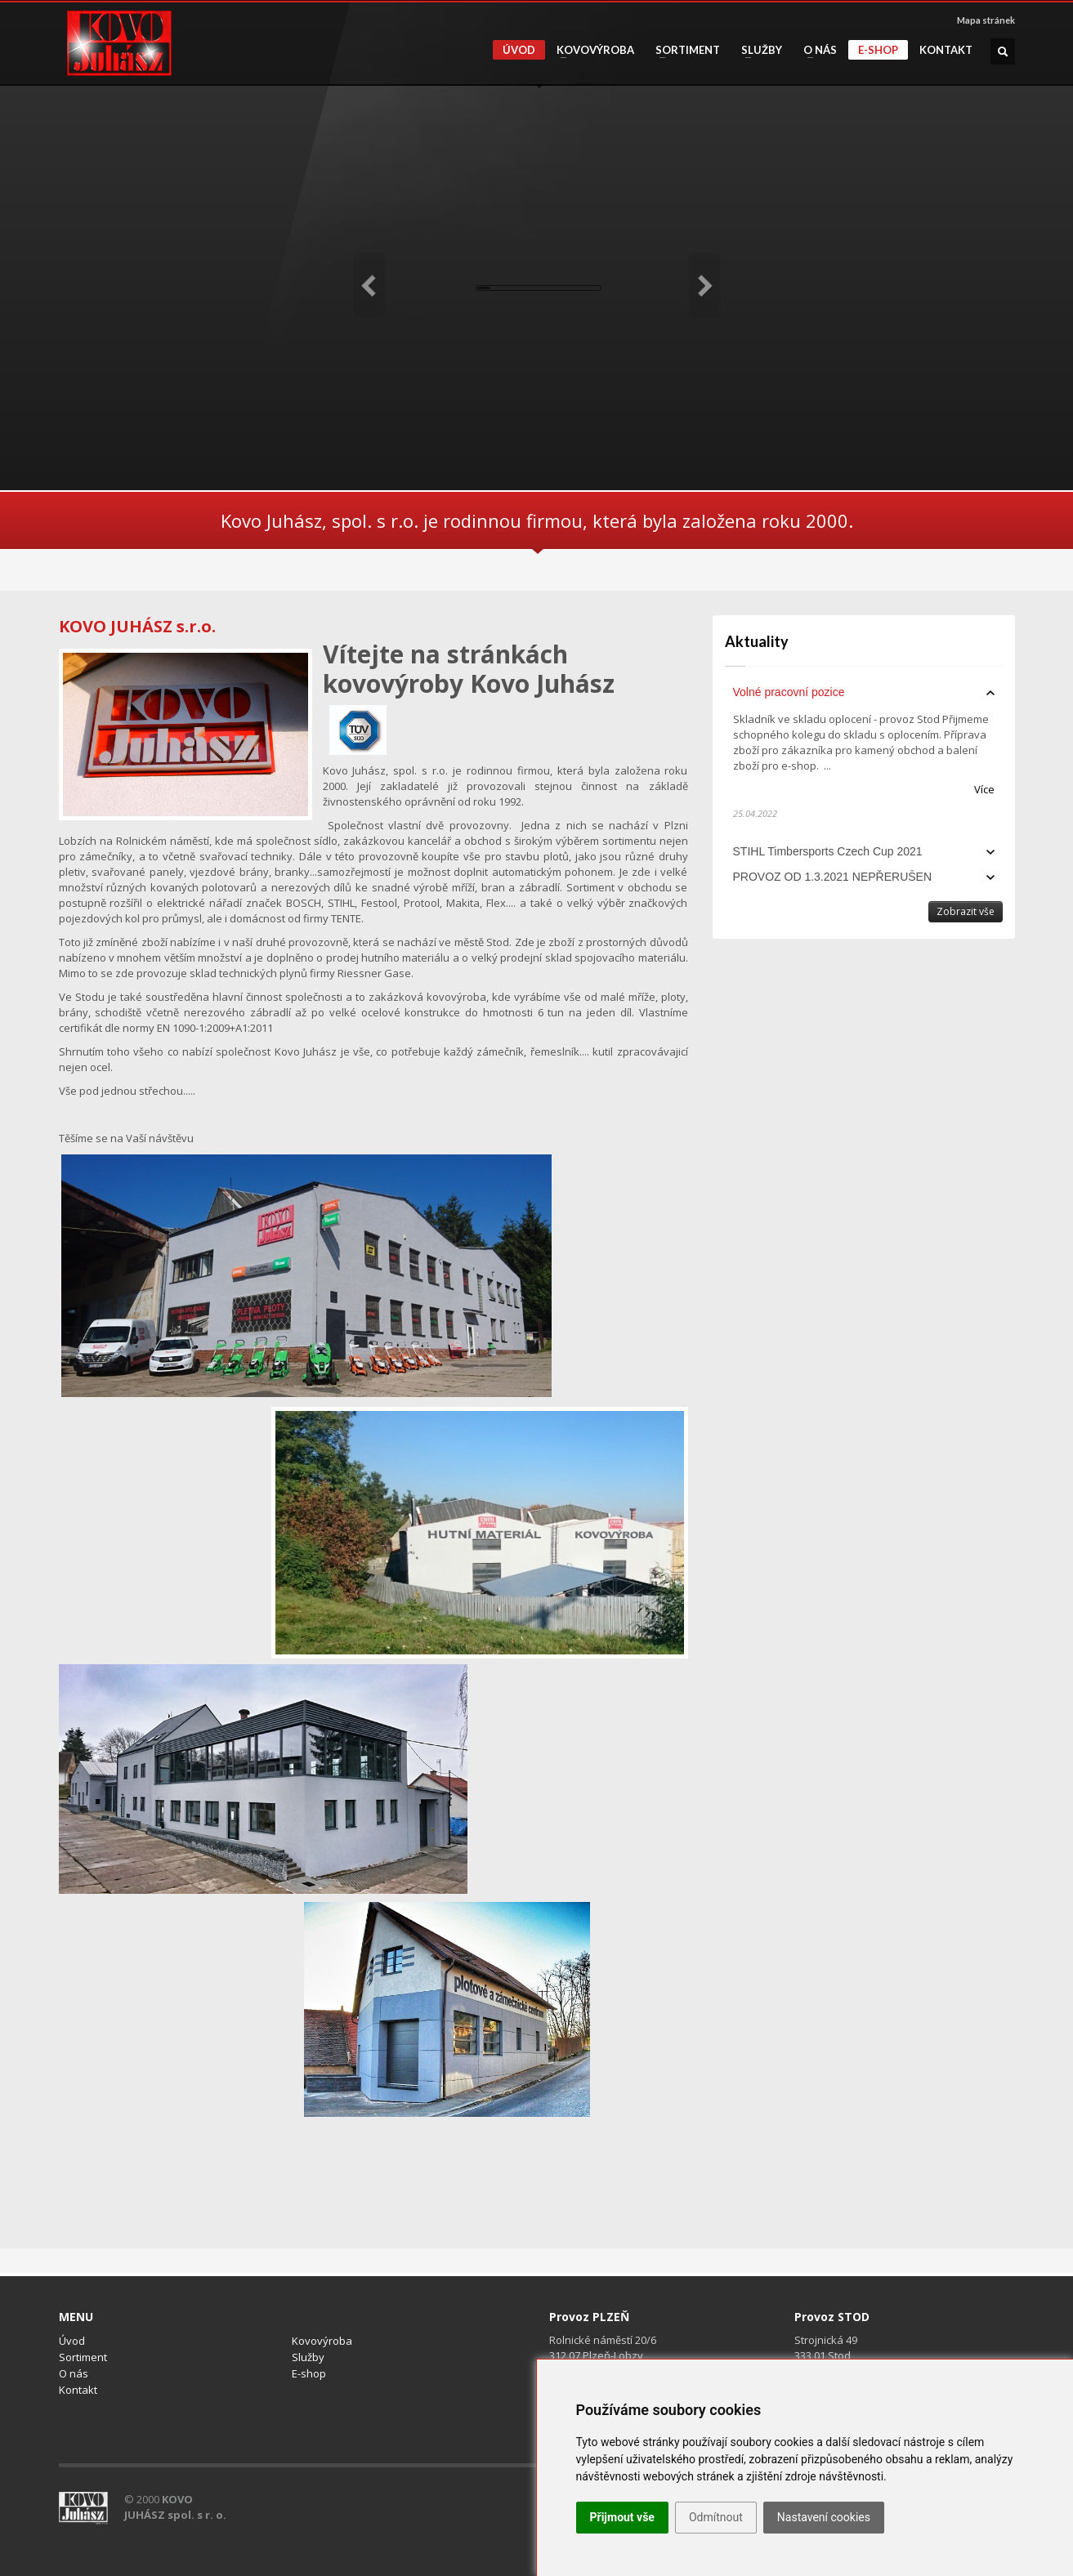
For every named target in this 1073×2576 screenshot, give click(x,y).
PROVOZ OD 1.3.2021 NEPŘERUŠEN (832, 876)
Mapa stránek (986, 20)
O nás (815, 50)
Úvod (519, 49)
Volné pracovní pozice (789, 692)
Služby (756, 50)
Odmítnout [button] (716, 2517)
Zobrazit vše (966, 911)
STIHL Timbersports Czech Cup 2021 (828, 851)
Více (984, 789)
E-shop (878, 49)
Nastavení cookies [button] (823, 2517)
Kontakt (945, 50)
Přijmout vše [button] (622, 2517)
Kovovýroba (590, 50)
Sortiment (683, 50)
